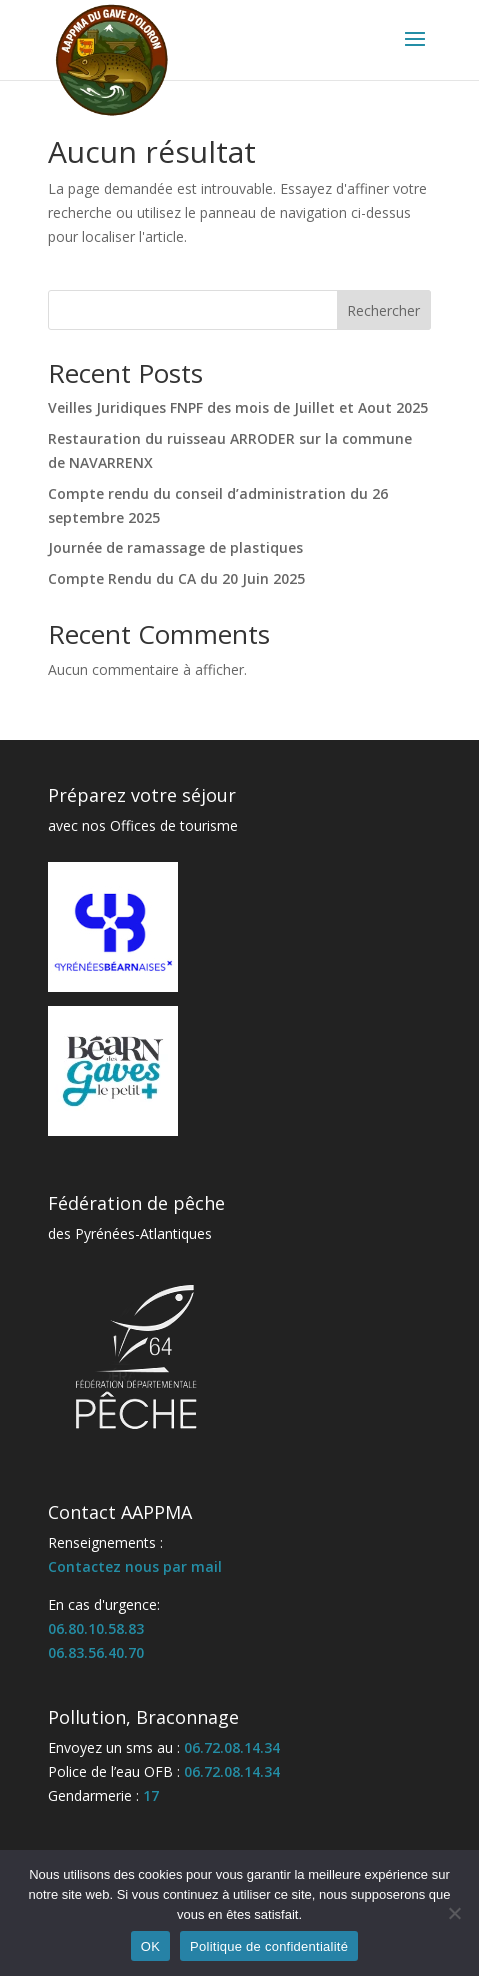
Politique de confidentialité (269, 1946)
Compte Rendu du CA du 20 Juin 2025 (176, 578)
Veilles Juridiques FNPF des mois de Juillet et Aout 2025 (238, 407)
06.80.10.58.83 (96, 1628)
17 (151, 1795)
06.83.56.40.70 (96, 1652)
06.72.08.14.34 (232, 1747)
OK (150, 1946)
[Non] (454, 1913)
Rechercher (383, 310)
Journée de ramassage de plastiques (175, 547)
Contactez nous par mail (135, 1566)
